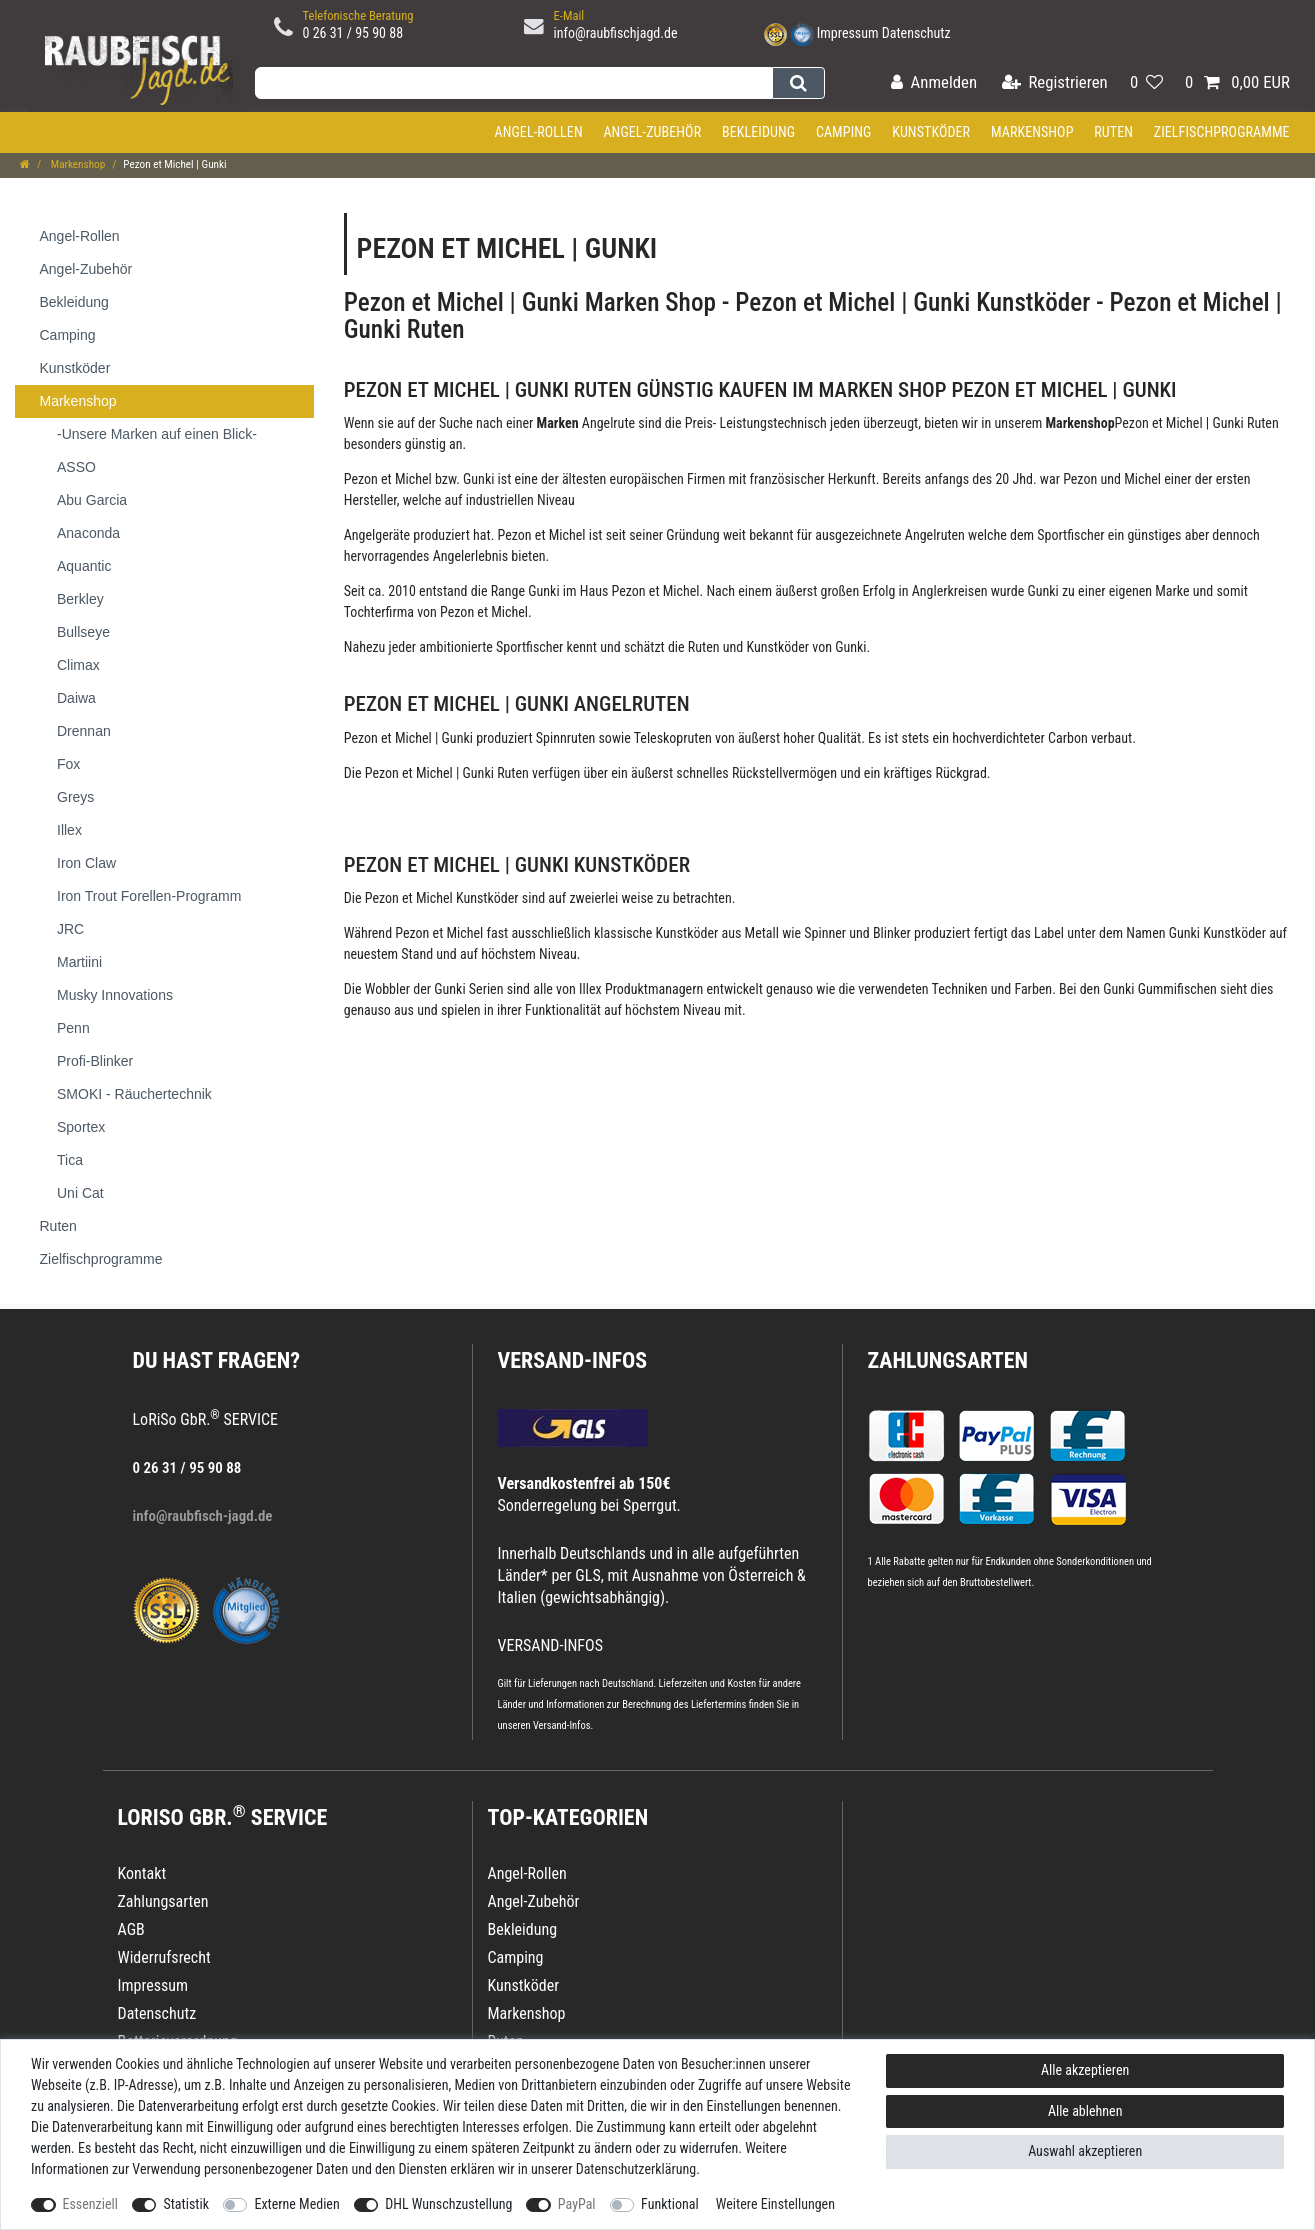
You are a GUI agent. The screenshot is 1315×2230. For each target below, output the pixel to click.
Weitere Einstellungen (775, 2204)
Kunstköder (931, 132)
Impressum (848, 33)
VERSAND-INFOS (573, 1360)
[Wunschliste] (1146, 83)
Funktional (670, 2204)
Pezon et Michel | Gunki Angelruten (517, 704)
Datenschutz (916, 33)
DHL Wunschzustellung (448, 2204)
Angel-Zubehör (652, 132)
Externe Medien (296, 2204)
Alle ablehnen (1085, 2111)
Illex (590, 989)
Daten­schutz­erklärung (636, 2169)
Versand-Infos (562, 1725)
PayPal (577, 2204)
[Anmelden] (934, 83)
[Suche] (798, 83)
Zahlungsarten (948, 1360)
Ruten (1113, 132)
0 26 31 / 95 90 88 (353, 33)
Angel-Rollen (539, 132)
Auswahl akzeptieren (1085, 2151)
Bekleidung (758, 132)
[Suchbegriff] (513, 83)
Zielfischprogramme (1222, 132)
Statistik (186, 2204)
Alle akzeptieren (1085, 2070)
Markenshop (1032, 132)
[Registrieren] (1055, 83)
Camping (844, 132)
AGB (131, 1929)
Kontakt (142, 1873)
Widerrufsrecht (164, 1957)
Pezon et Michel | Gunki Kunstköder (517, 865)
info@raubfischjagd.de (616, 33)
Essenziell (90, 2204)
